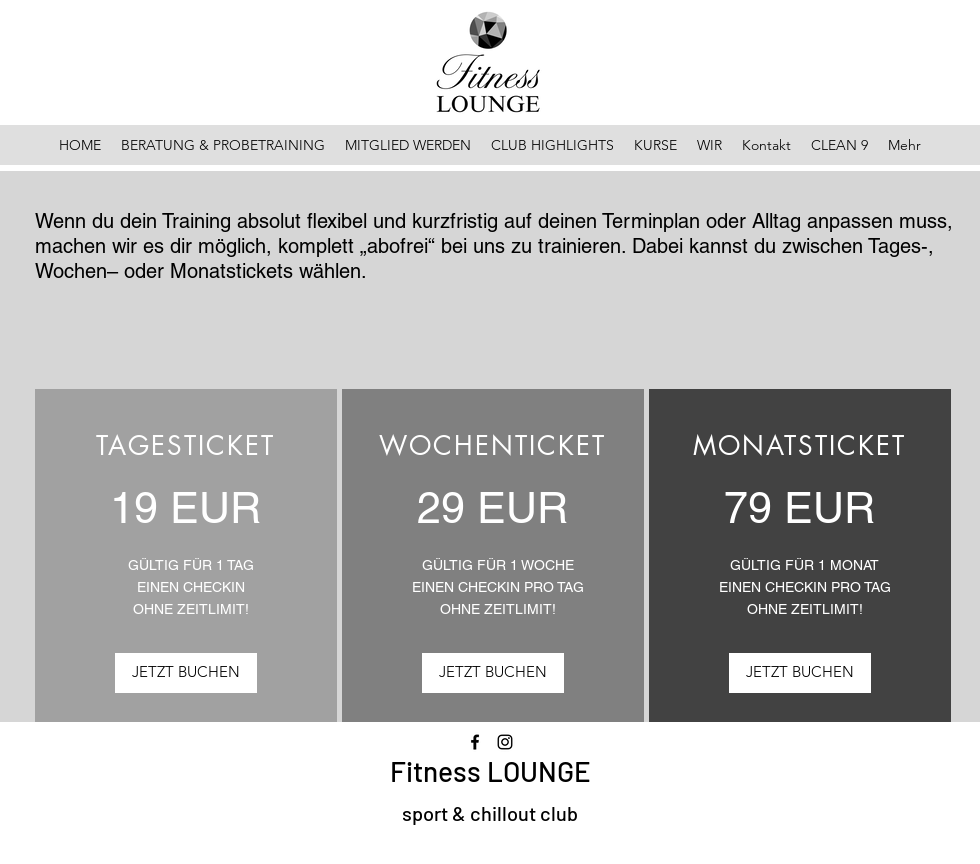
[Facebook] (475, 742)
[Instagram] (505, 742)
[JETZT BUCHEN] (186, 673)
